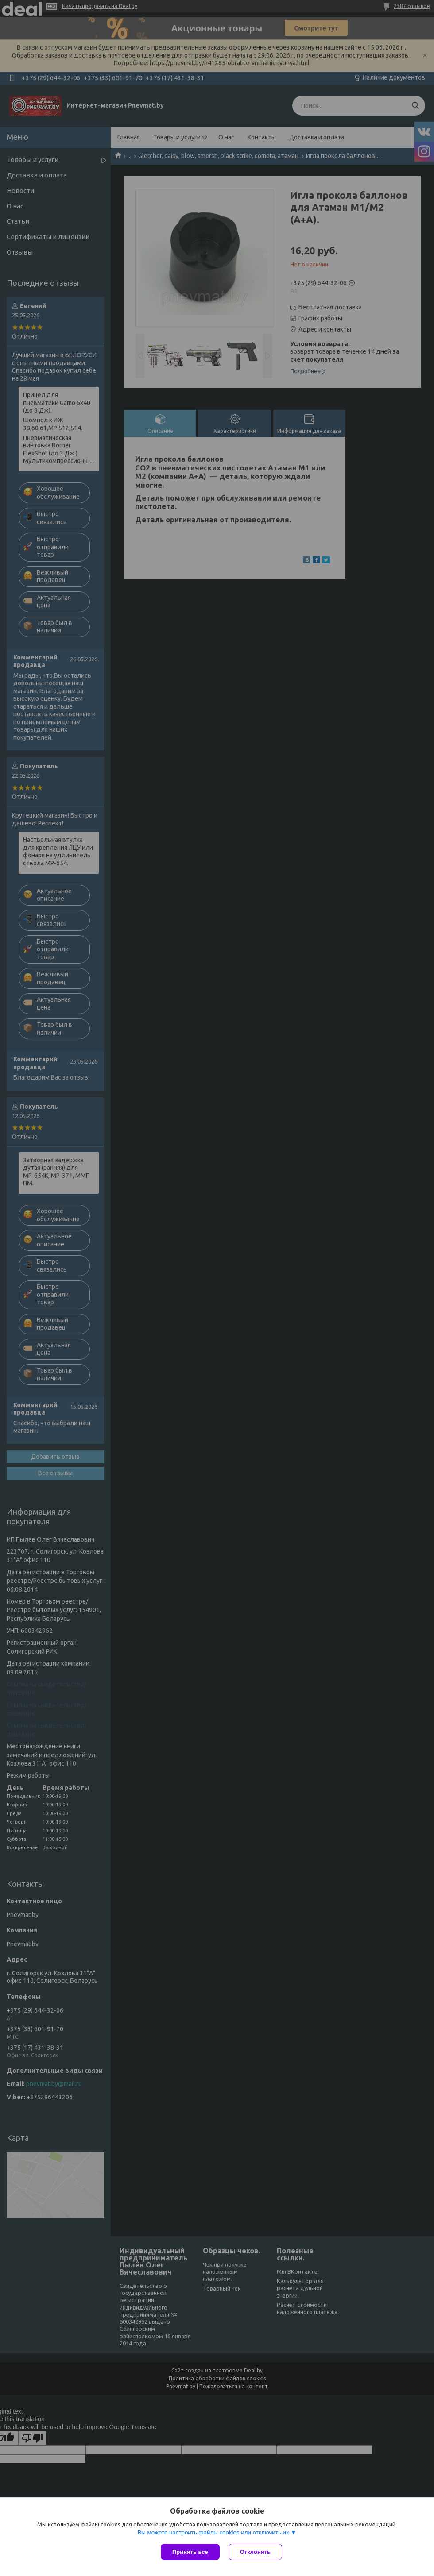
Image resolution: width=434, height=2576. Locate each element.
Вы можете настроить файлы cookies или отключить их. (214, 2532)
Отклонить (255, 2552)
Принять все (190, 2552)
